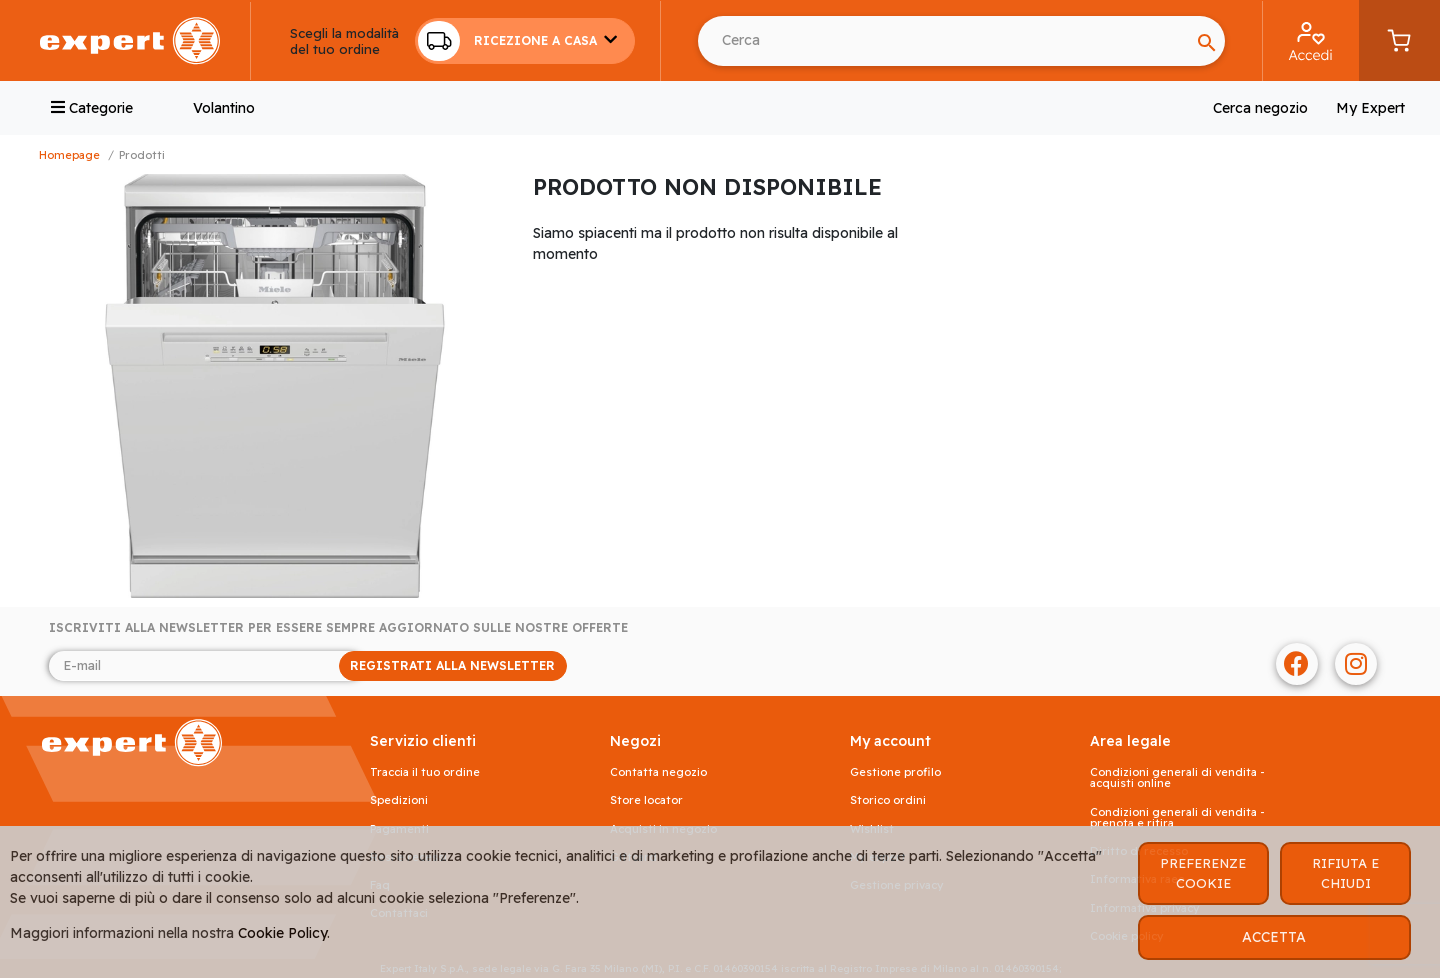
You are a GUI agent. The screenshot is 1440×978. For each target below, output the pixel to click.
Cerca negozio (1260, 108)
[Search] (943, 41)
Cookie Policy (282, 933)
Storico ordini (888, 800)
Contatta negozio (658, 772)
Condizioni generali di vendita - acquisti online (1177, 778)
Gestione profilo (895, 772)
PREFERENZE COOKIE (1203, 873)
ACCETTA (1274, 937)
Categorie (92, 108)
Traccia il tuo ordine (425, 772)
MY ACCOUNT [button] (890, 741)
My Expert (1370, 108)
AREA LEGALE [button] (1130, 741)
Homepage (69, 155)
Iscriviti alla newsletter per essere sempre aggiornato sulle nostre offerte (338, 628)
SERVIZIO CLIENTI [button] (423, 741)
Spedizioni (399, 800)
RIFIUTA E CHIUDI (1345, 873)
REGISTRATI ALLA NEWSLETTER (452, 665)
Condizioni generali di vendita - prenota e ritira (1177, 818)
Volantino (224, 108)
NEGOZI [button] (635, 741)
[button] (525, 41)
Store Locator (646, 800)
